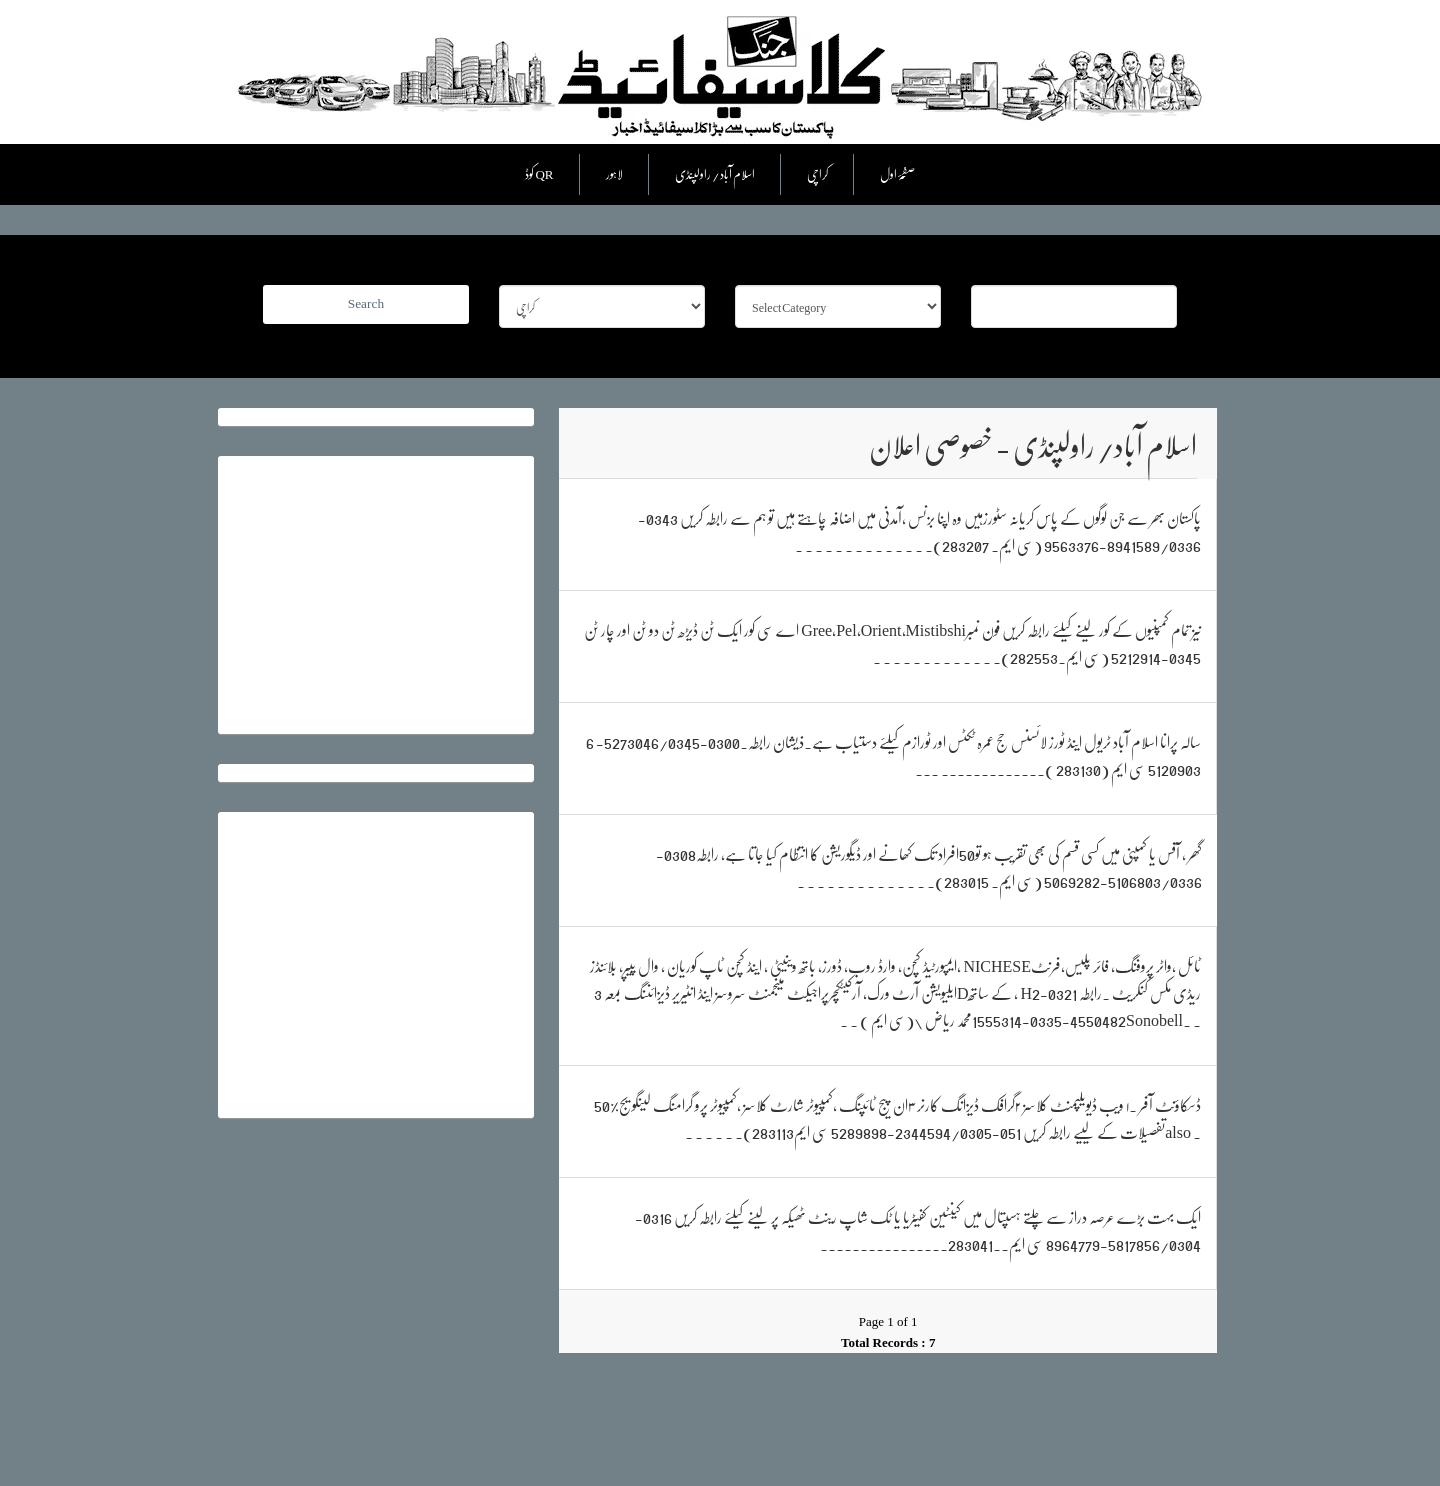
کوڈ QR (539, 174)
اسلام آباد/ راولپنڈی (715, 174)
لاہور (614, 174)
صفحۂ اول (897, 174)
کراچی (817, 174)
